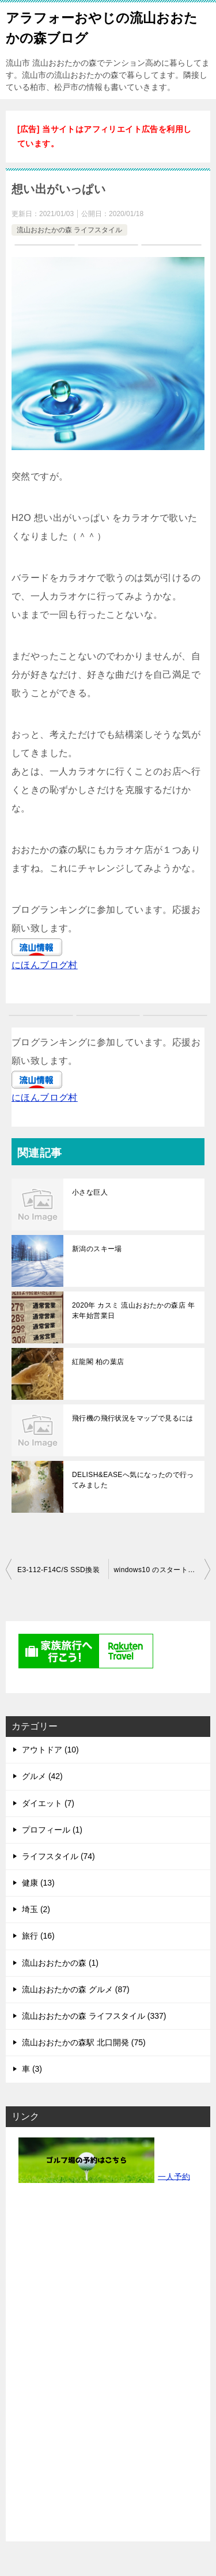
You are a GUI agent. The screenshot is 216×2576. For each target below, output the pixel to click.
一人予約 (174, 2176)
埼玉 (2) (36, 1909)
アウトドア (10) (50, 1749)
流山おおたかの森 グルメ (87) (76, 1989)
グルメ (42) (42, 1776)
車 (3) (32, 2068)
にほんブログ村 (45, 965)
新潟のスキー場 (97, 1249)
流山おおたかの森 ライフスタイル (69, 230)
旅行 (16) (38, 1935)
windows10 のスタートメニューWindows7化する (162, 1570)
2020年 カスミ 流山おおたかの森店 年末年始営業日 (133, 1310)
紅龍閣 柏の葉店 (98, 1362)
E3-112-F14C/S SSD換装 (58, 1570)
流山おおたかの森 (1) (60, 1962)
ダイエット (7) (48, 1803)
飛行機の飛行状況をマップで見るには (133, 1418)
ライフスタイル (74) (58, 1856)
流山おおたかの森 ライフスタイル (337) (94, 2015)
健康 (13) (38, 1882)
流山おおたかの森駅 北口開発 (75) (84, 2042)
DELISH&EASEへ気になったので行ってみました (133, 1480)
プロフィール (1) (52, 1829)
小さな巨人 (90, 1192)
